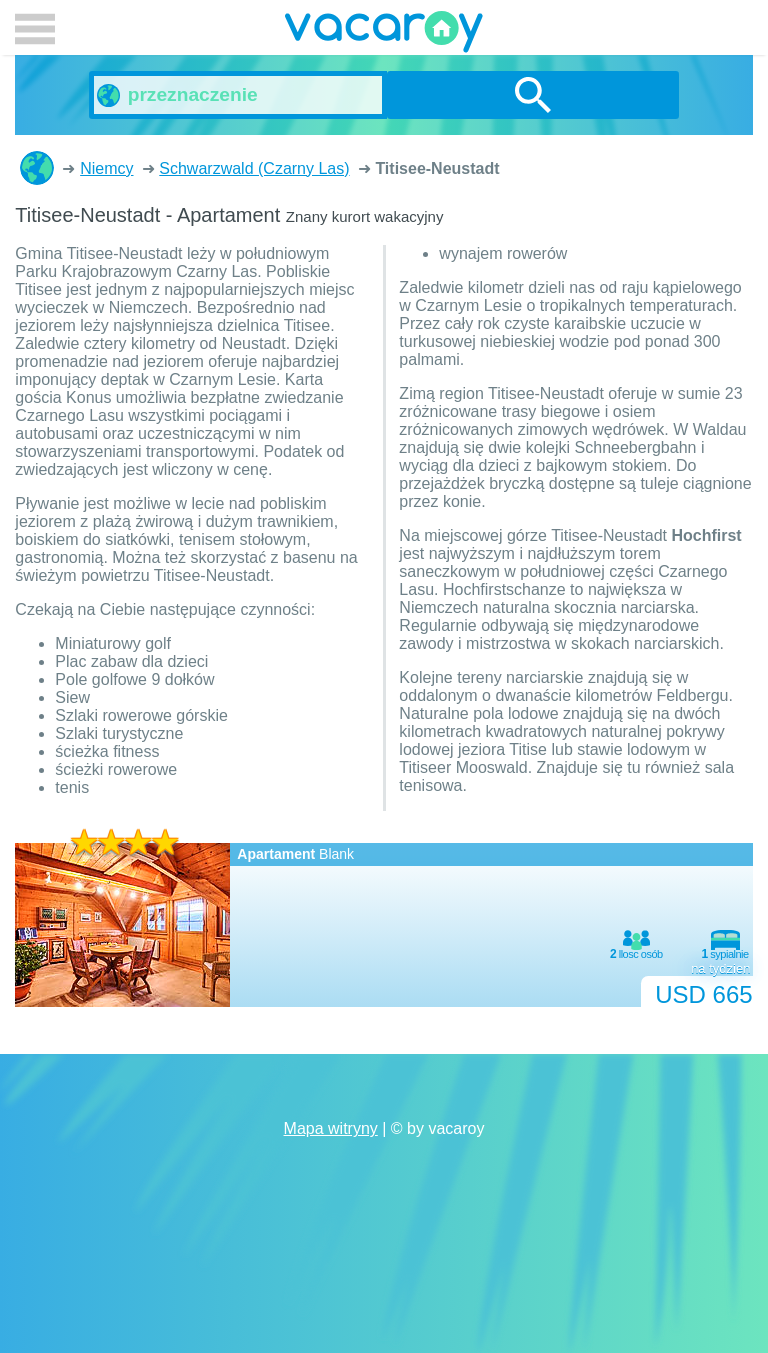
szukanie (533, 95)
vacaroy (384, 35)
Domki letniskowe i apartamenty (37, 168)
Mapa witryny (331, 1128)
